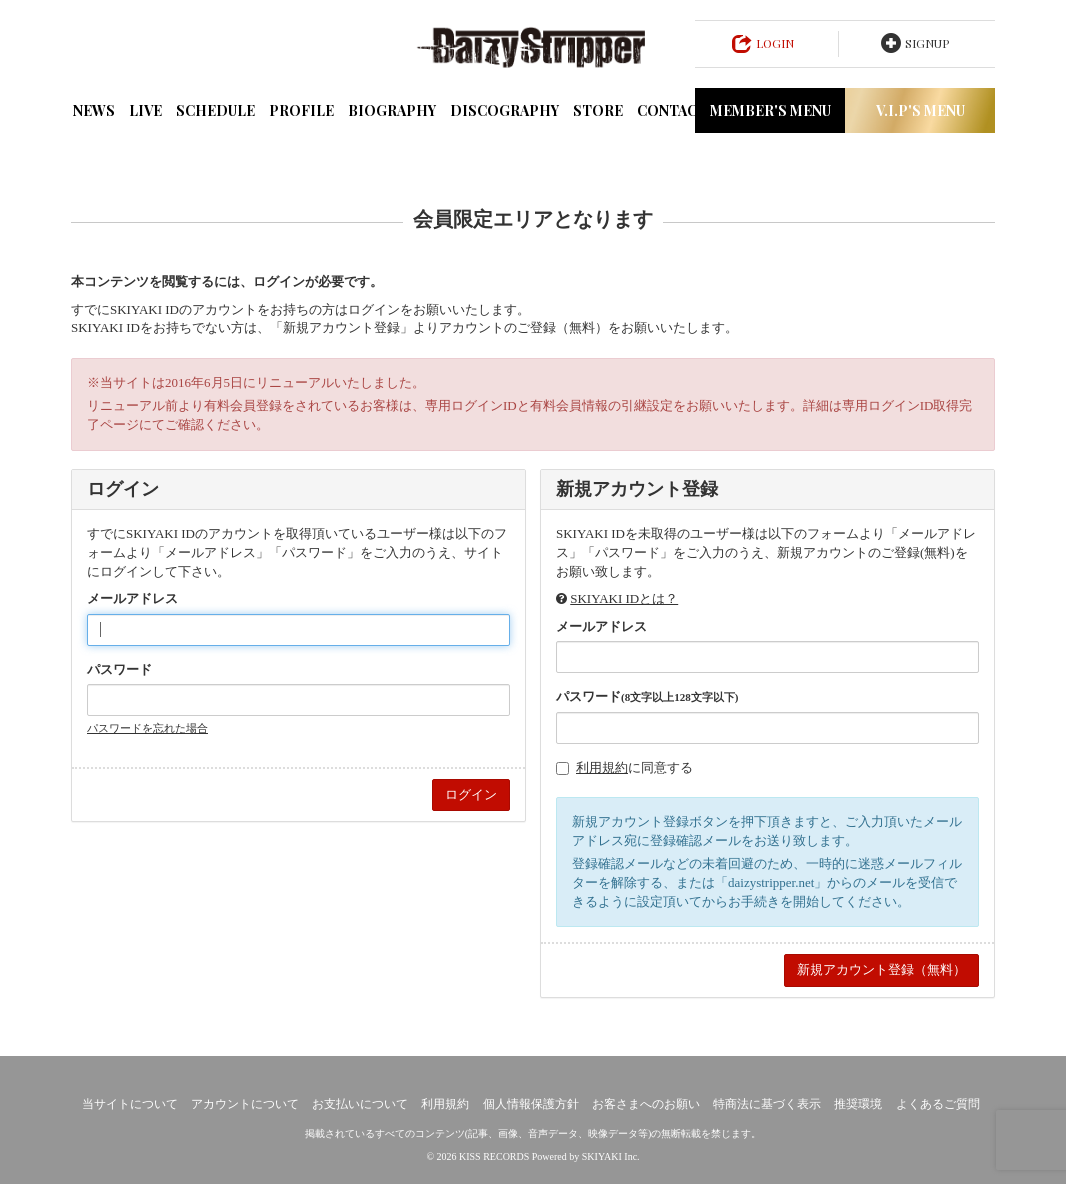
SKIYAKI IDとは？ (624, 598)
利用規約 (602, 767)
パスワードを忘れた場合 (147, 728)
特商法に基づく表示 (767, 1104)
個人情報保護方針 (531, 1104)
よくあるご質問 (938, 1104)
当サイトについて (130, 1104)
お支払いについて (360, 1104)
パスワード (119, 669)
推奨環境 (858, 1104)
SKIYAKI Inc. (611, 1156)
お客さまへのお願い (646, 1104)
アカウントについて (245, 1104)
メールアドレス (132, 598)
